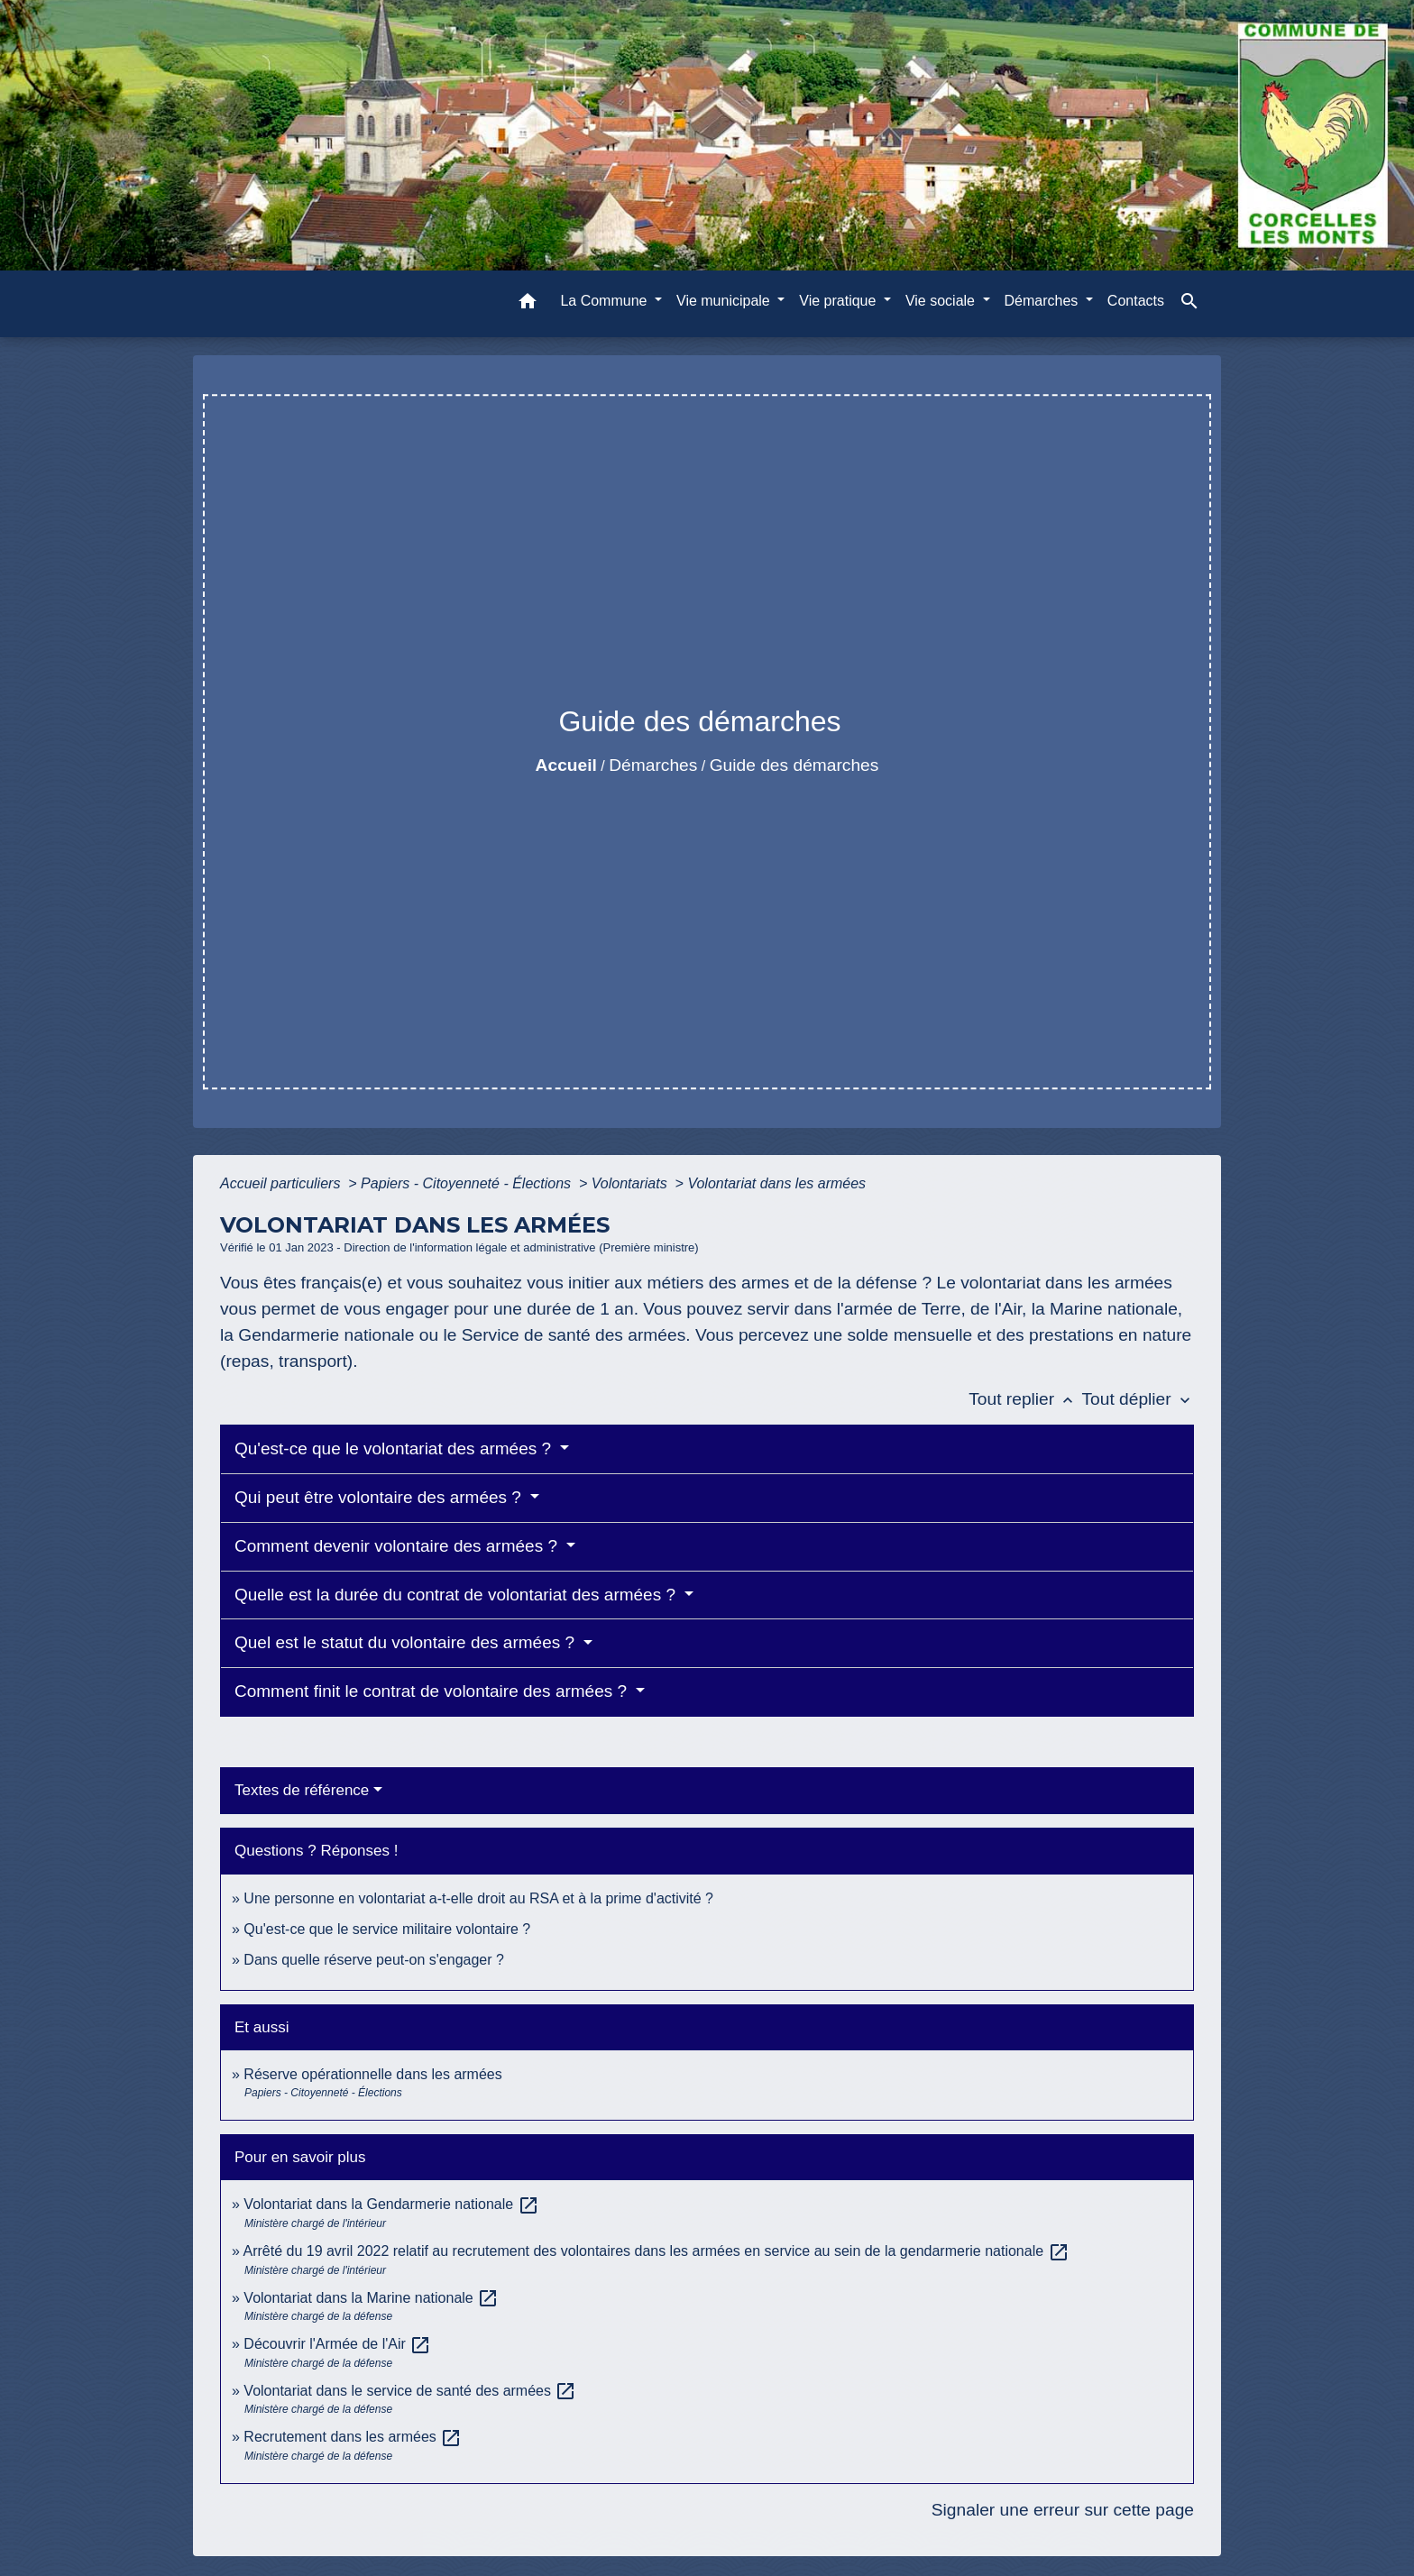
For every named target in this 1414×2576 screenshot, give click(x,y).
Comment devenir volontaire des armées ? (398, 1545)
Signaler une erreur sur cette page (1063, 2509)
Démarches (653, 765)
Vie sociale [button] (942, 300)
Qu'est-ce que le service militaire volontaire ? (386, 1929)
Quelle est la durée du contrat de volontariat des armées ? (457, 1594)
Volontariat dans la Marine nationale (371, 2298)
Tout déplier (1137, 1398)
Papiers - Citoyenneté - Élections (467, 1183)
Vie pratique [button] (839, 300)
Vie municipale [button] (725, 300)
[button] (527, 304)
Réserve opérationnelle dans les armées (372, 2074)
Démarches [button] (1043, 300)
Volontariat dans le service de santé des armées (409, 2390)
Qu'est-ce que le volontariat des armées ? (395, 1448)
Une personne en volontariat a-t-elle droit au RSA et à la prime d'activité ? (478, 1898)
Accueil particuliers (282, 1183)
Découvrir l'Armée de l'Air (337, 2343)
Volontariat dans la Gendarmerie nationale (390, 2204)
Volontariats (631, 1183)
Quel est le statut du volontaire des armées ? (406, 1642)
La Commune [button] (605, 300)
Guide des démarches (794, 765)
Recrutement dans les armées (352, 2436)
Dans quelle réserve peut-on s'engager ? (373, 1959)
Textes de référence (301, 1790)
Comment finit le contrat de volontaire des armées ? (432, 1691)
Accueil (566, 765)
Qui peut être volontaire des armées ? (380, 1497)
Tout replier (1025, 1398)
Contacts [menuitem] (1135, 300)
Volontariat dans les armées (776, 1183)
